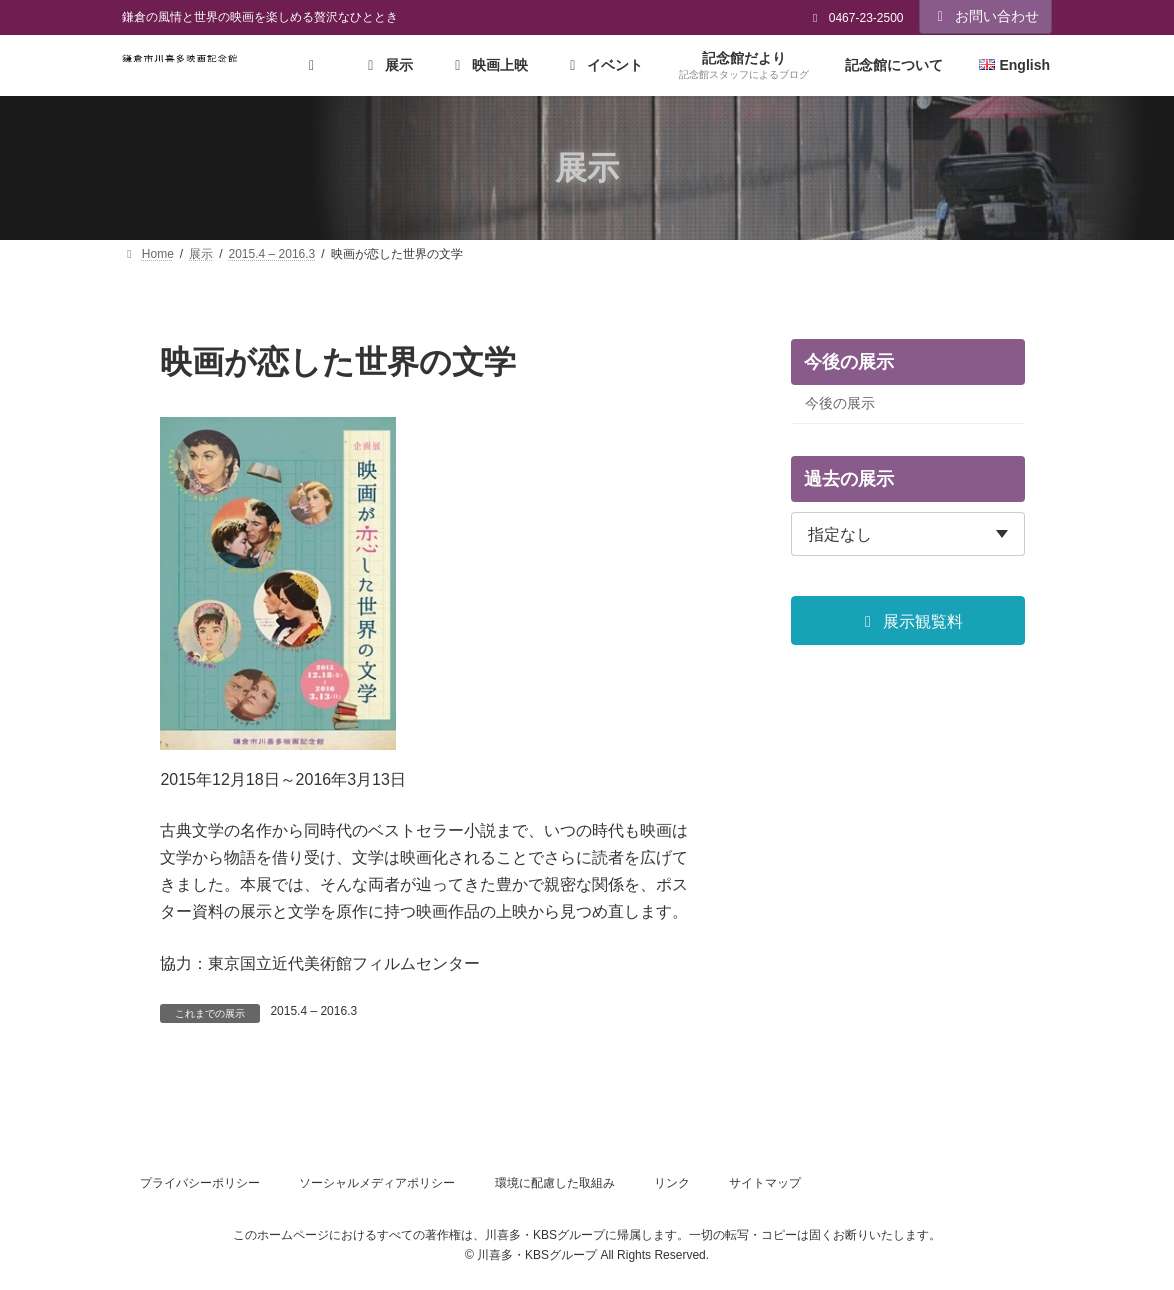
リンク (672, 1183)
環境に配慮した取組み (555, 1183)
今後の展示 (840, 403)
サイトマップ (765, 1183)
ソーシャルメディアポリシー (377, 1183)
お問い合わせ (986, 16)
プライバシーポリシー (200, 1183)
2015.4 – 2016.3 (313, 1011)
